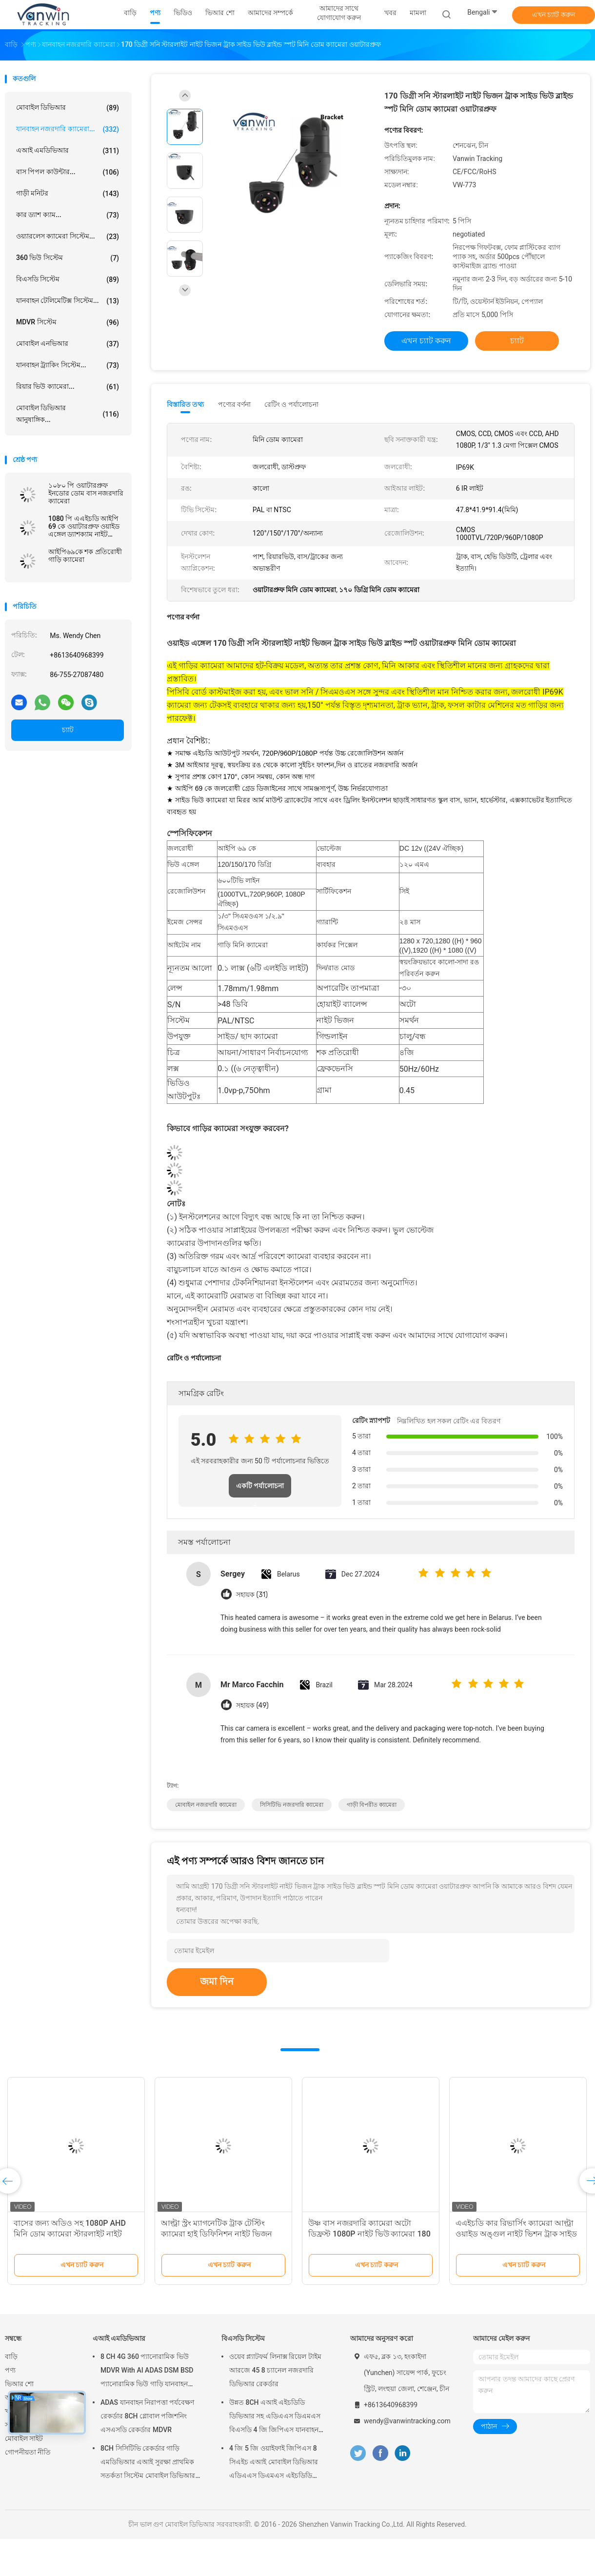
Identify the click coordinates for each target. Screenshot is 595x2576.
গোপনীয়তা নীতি (28, 2452)
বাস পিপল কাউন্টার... (67, 172)
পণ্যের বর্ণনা (234, 404)
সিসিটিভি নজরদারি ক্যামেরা (291, 1804)
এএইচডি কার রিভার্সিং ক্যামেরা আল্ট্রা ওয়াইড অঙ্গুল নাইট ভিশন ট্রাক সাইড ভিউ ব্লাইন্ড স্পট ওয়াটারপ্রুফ (516, 2233)
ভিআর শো (19, 2384)
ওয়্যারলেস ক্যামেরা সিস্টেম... (67, 236)
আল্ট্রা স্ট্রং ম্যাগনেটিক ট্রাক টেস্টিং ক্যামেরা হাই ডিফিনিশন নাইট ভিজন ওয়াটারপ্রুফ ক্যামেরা (216, 2233)
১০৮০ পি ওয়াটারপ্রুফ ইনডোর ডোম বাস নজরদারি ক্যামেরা (85, 493)
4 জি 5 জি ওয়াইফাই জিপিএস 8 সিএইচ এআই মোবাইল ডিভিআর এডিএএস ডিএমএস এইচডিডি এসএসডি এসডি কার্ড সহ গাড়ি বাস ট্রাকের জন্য (276, 2463)
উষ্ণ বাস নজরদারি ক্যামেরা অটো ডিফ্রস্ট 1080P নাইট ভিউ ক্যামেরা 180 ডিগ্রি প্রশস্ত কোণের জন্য (369, 2233)
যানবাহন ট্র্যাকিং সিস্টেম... (67, 365)
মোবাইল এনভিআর (67, 344)
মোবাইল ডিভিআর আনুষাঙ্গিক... (67, 413)
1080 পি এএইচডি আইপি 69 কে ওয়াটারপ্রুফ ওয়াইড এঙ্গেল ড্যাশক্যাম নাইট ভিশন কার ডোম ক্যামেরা (83, 526)
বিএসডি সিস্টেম (67, 279)
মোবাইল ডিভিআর (67, 108)
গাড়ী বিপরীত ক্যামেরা (372, 1804)
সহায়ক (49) (252, 1705)
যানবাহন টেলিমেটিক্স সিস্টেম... (67, 301)
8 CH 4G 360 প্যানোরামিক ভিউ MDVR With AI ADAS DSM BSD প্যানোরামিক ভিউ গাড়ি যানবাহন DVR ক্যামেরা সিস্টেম (146, 2372)
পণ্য (10, 2370)
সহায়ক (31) (252, 1595)
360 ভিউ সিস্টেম (67, 258)
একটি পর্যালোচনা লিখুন (260, 1490)
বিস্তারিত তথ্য (185, 404)
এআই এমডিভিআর (67, 151)
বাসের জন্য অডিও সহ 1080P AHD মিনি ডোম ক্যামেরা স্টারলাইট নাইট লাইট (70, 2233)
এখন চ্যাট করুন (553, 15)
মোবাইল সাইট (24, 2438)
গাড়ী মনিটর (67, 194)
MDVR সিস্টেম (67, 322)
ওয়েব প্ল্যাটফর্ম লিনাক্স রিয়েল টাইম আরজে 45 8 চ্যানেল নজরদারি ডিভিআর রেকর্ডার (275, 2370)
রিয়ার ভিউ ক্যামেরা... (67, 387)
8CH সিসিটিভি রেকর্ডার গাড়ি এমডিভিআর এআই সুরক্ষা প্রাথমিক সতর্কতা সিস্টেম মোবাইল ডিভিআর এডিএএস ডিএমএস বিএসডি (147, 2463)
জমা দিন (217, 1981)
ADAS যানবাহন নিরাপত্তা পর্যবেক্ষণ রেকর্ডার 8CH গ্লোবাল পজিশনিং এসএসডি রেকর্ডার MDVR (147, 2416)
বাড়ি (11, 2356)
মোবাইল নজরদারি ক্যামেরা (206, 1804)
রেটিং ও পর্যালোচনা (291, 404)
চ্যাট (68, 730)
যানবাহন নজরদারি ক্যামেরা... (67, 129)
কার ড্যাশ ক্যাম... (67, 215)
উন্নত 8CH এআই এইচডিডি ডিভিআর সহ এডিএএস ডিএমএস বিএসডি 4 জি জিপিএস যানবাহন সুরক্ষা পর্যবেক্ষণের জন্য (274, 2417)
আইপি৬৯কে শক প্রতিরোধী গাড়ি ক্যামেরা (85, 555)
